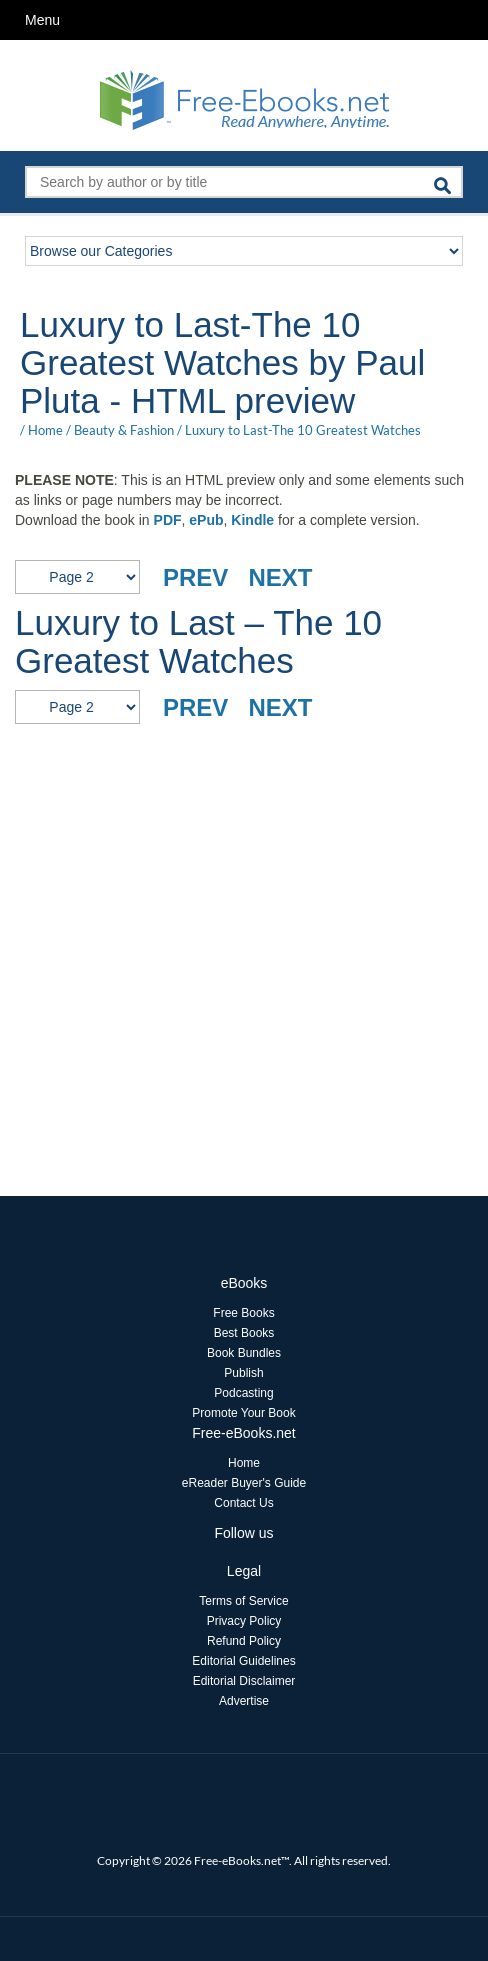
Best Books (244, 1333)
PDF (168, 520)
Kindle (252, 520)
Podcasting (243, 1393)
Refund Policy (244, 1641)
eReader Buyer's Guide (244, 1483)
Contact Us (243, 1503)
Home (45, 430)
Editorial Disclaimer (244, 1681)
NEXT (280, 577)
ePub (206, 520)
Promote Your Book (243, 1413)
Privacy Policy (244, 1621)
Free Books (243, 1313)
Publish (243, 1373)
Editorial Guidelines (243, 1661)
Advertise (244, 1701)
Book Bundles (244, 1353)
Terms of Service (243, 1601)
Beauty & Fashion (124, 430)
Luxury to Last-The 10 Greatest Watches (303, 430)
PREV (195, 577)
